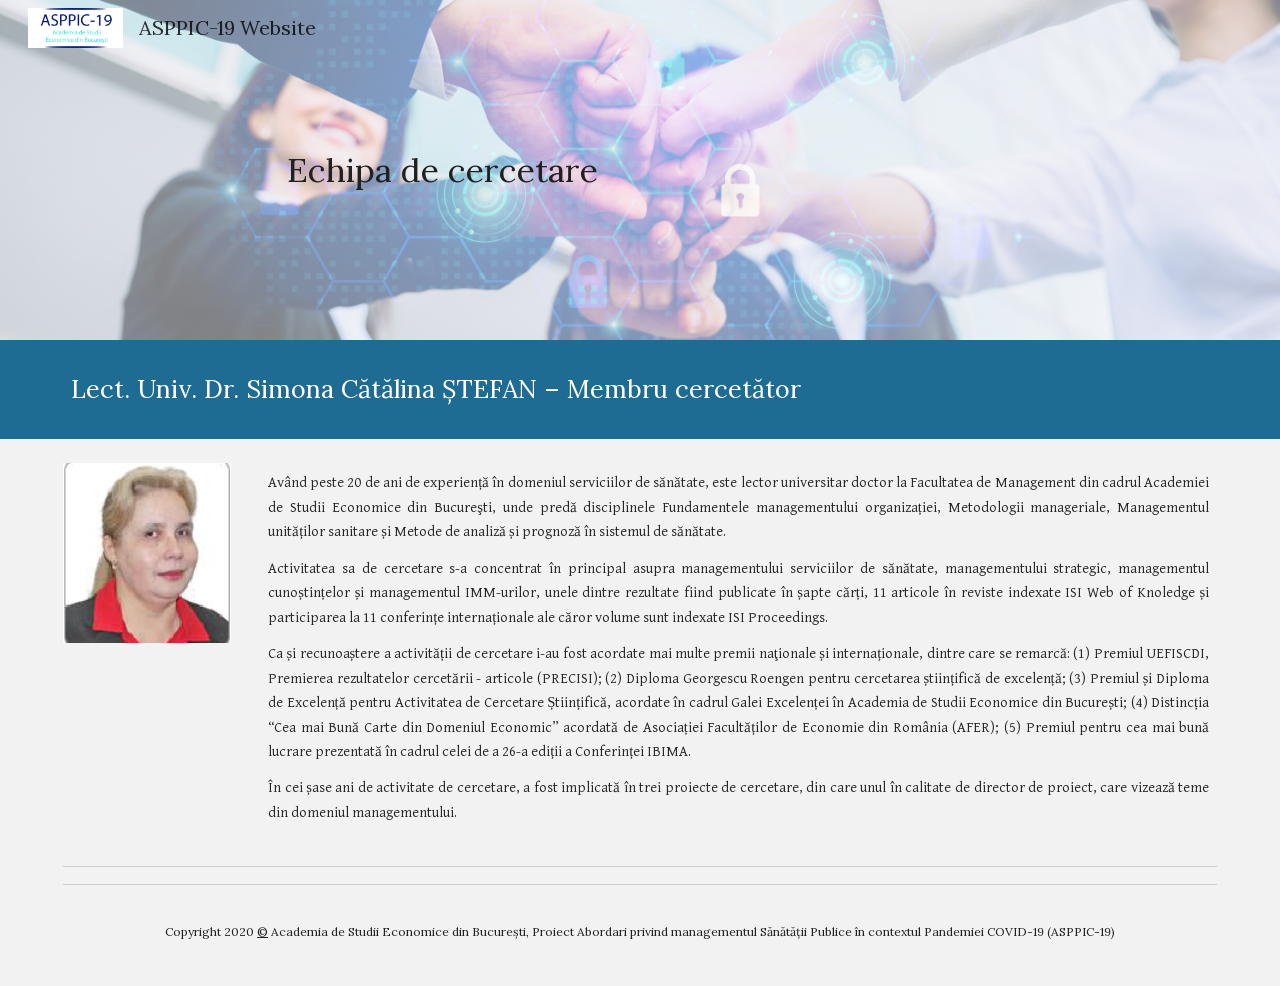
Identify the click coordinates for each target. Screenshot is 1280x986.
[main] (443, 170)
